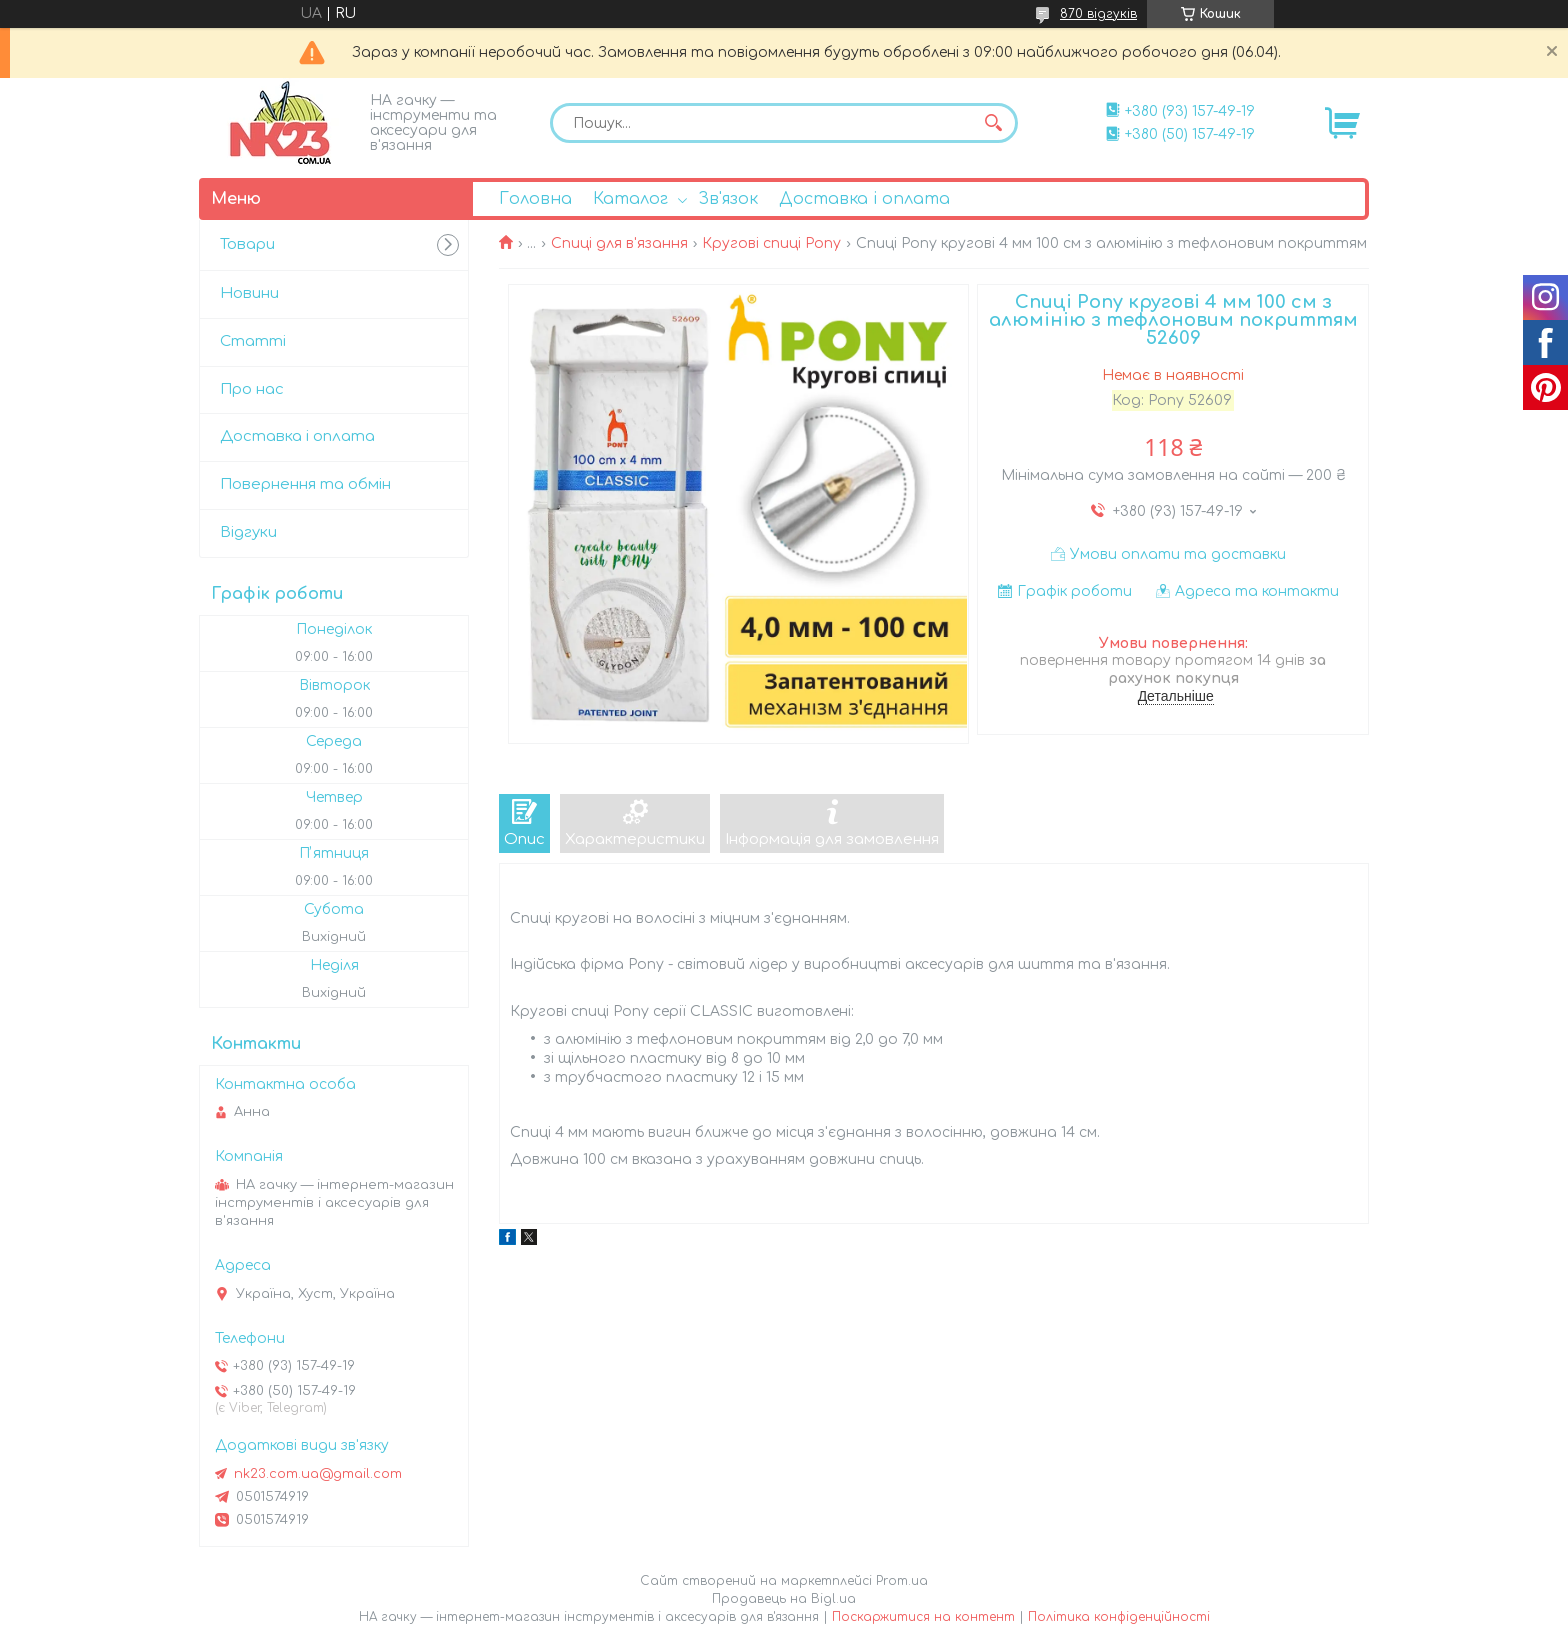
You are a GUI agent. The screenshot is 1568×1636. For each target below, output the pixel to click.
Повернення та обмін (305, 484)
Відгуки (248, 532)
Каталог (630, 199)
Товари (247, 244)
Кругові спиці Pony (771, 243)
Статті (253, 341)
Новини (249, 293)
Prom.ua (902, 1581)
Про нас (252, 389)
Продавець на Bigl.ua (784, 1599)
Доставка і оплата (864, 199)
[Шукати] (993, 123)
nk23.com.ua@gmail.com (318, 1474)
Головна (535, 199)
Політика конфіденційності (1119, 1617)
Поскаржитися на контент (923, 1617)
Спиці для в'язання (619, 243)
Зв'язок (728, 199)
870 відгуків (1098, 14)
